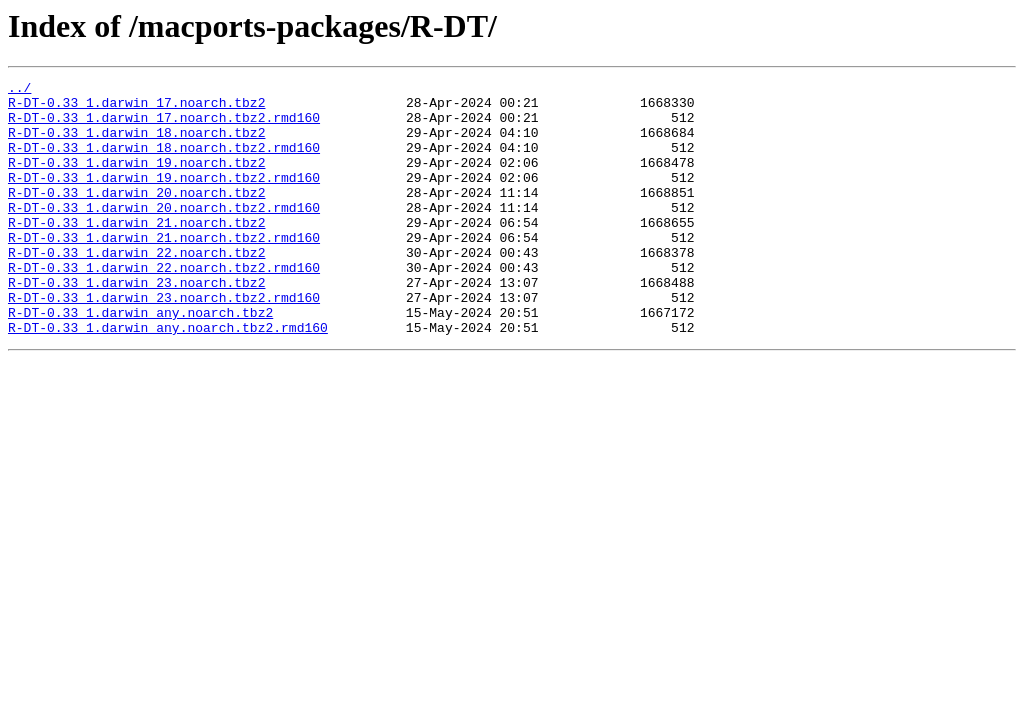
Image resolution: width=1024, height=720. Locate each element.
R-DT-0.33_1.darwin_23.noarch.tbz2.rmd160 (164, 342)
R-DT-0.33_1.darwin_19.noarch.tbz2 (136, 180)
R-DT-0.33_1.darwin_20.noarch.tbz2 (136, 216)
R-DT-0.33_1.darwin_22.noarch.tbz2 (136, 288)
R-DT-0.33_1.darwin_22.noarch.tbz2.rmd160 (164, 306)
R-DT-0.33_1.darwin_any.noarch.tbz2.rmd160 (168, 378)
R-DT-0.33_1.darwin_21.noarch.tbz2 (136, 252)
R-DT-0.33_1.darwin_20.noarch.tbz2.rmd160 (164, 234)
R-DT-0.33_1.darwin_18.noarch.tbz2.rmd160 (164, 162)
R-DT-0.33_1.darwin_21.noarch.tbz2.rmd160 (164, 270)
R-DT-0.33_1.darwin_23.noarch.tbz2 (136, 324)
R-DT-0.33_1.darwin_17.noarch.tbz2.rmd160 (164, 126)
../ (19, 90)
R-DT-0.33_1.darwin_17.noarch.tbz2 (136, 108)
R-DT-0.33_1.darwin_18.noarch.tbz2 (136, 144)
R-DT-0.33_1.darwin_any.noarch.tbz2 (140, 360)
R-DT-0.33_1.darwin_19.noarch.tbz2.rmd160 (164, 198)
